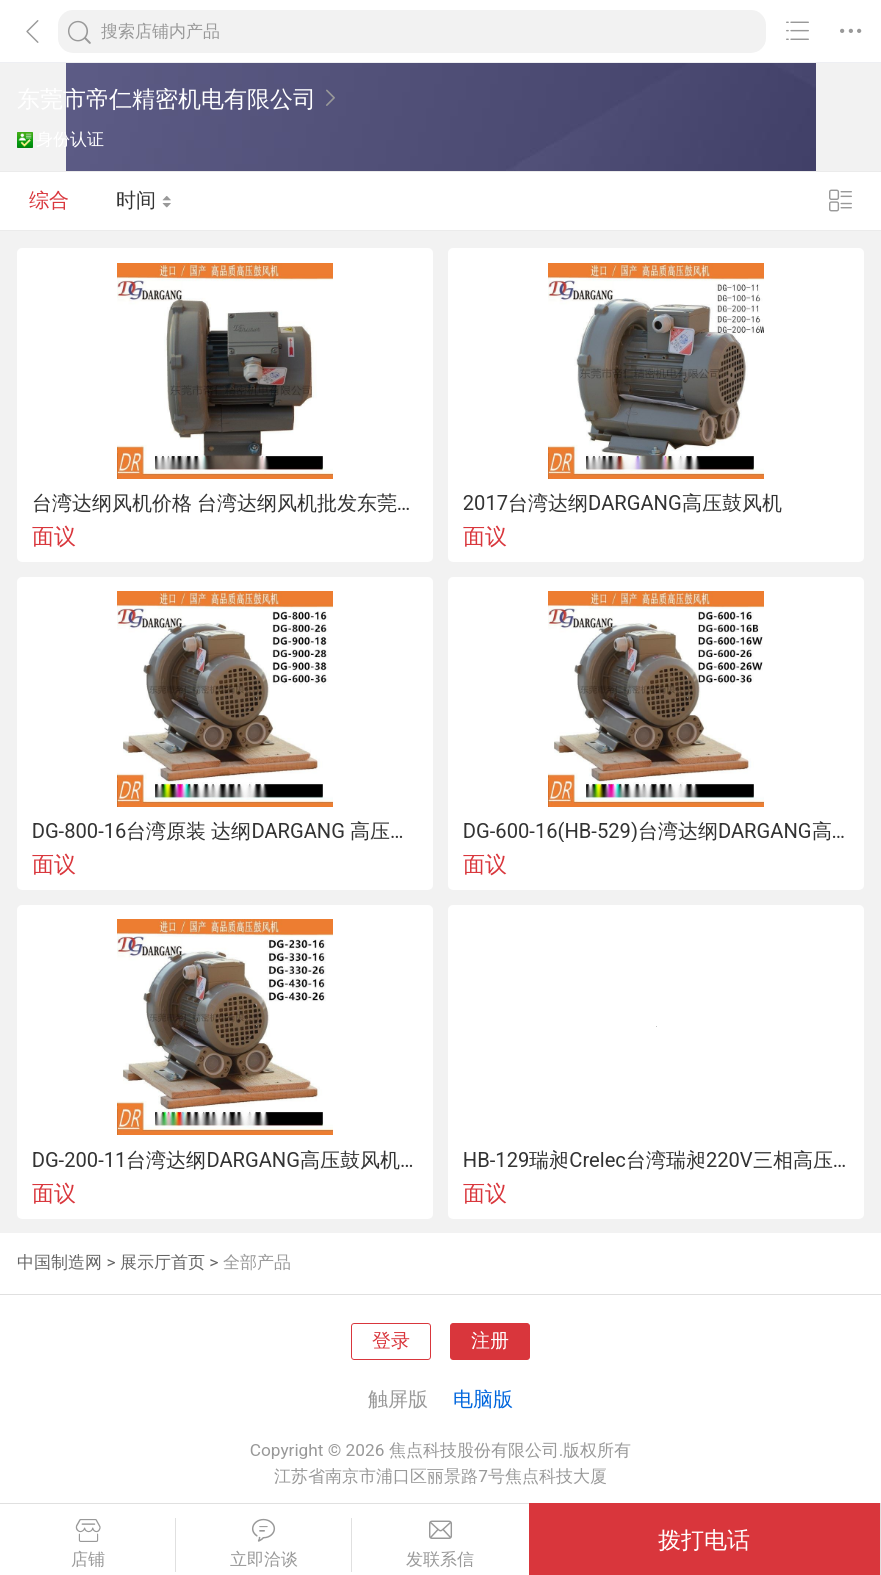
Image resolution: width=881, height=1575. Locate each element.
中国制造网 (59, 1262)
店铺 (87, 1544)
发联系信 (440, 1544)
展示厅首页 (162, 1262)
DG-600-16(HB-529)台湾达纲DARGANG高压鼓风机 (656, 831)
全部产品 (257, 1262)
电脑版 (483, 1399)
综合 (49, 200)
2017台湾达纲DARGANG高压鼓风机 (622, 503)
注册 (490, 1341)
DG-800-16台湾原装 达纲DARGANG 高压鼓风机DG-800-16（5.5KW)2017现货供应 (225, 831)
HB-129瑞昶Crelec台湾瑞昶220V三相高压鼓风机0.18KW (656, 1160)
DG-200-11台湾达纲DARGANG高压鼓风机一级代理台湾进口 (225, 1160)
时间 (144, 200)
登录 (391, 1341)
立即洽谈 (263, 1544)
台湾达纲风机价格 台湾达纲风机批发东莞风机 (225, 503)
